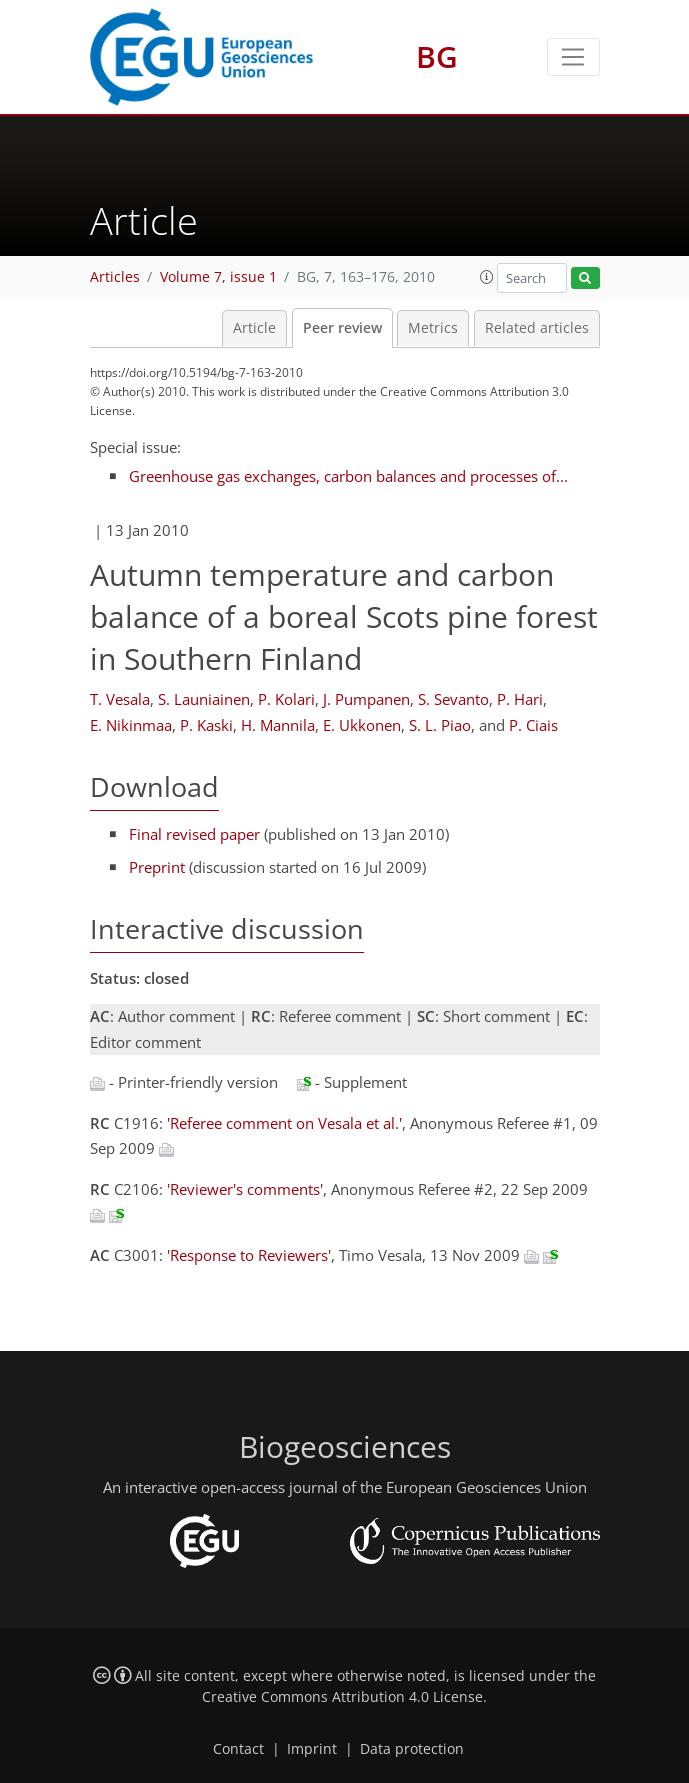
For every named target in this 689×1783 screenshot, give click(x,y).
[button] (487, 277)
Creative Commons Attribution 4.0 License (342, 1697)
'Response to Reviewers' (249, 1255)
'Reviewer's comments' (245, 1189)
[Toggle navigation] (573, 57)
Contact (238, 1749)
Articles (115, 277)
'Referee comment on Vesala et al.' (284, 1123)
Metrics (433, 328)
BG (437, 56)
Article (254, 328)
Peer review (342, 328)
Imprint (312, 1749)
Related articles (537, 328)
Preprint (157, 867)
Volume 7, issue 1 (218, 277)
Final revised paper (194, 834)
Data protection (412, 1749)
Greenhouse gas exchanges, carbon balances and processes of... (348, 476)
